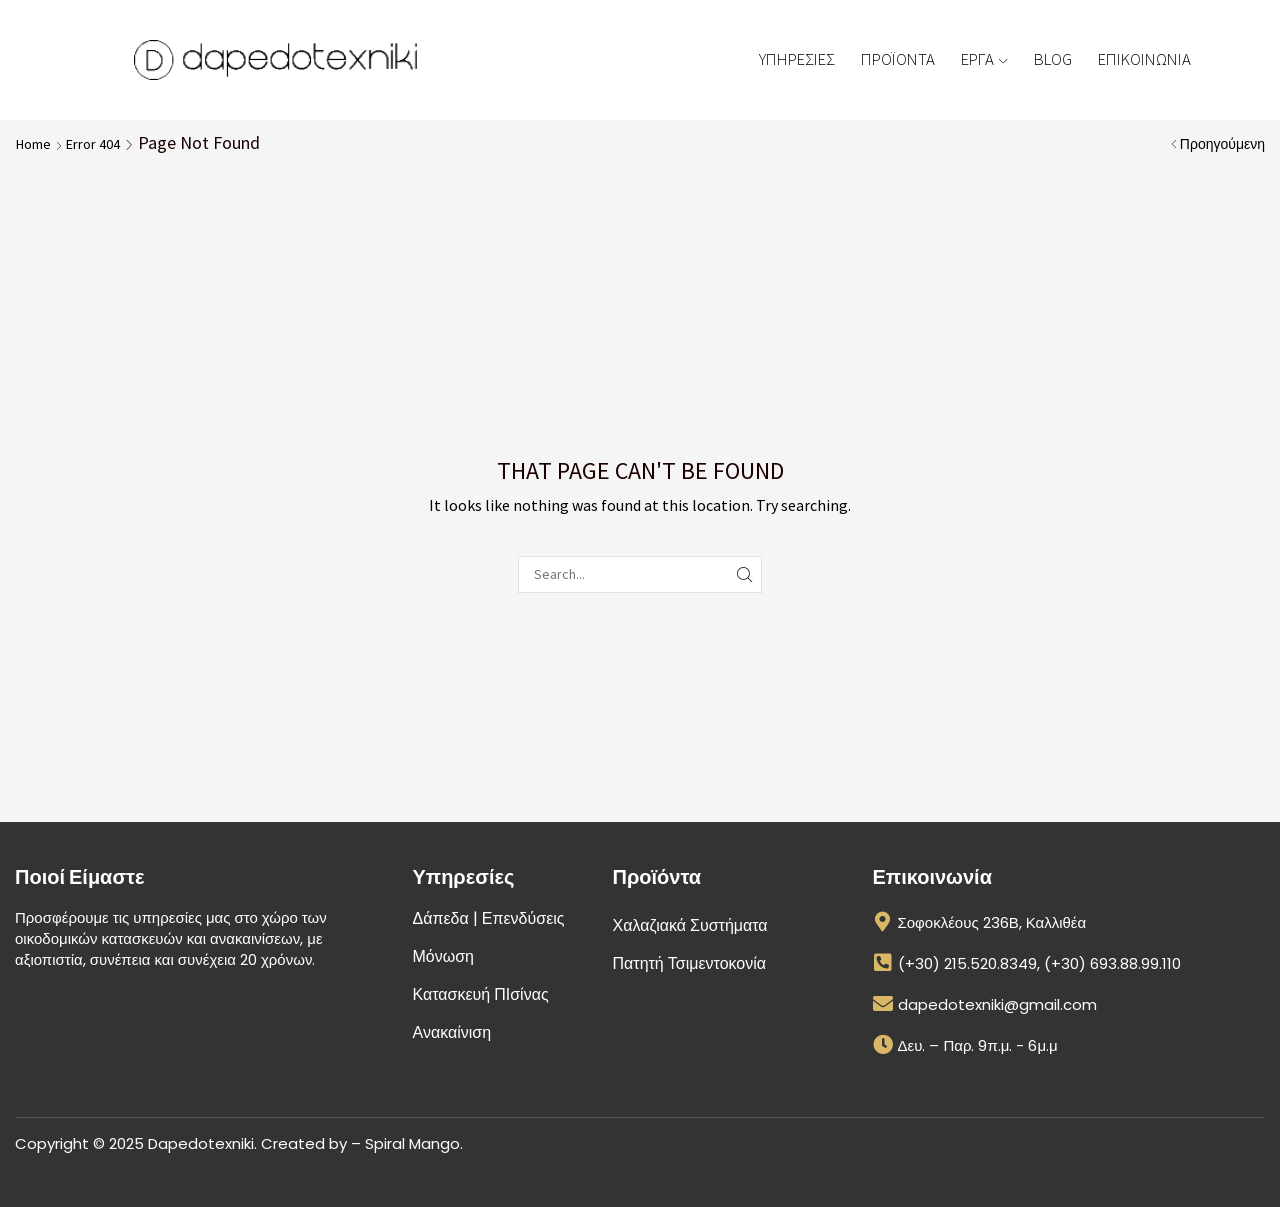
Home (33, 144)
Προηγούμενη (1222, 144)
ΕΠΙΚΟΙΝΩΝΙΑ (1144, 59)
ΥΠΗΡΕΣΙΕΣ (797, 59)
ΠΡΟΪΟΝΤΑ (898, 59)
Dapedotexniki (201, 1143)
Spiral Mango (412, 1143)
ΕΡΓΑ (984, 59)
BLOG (1053, 59)
